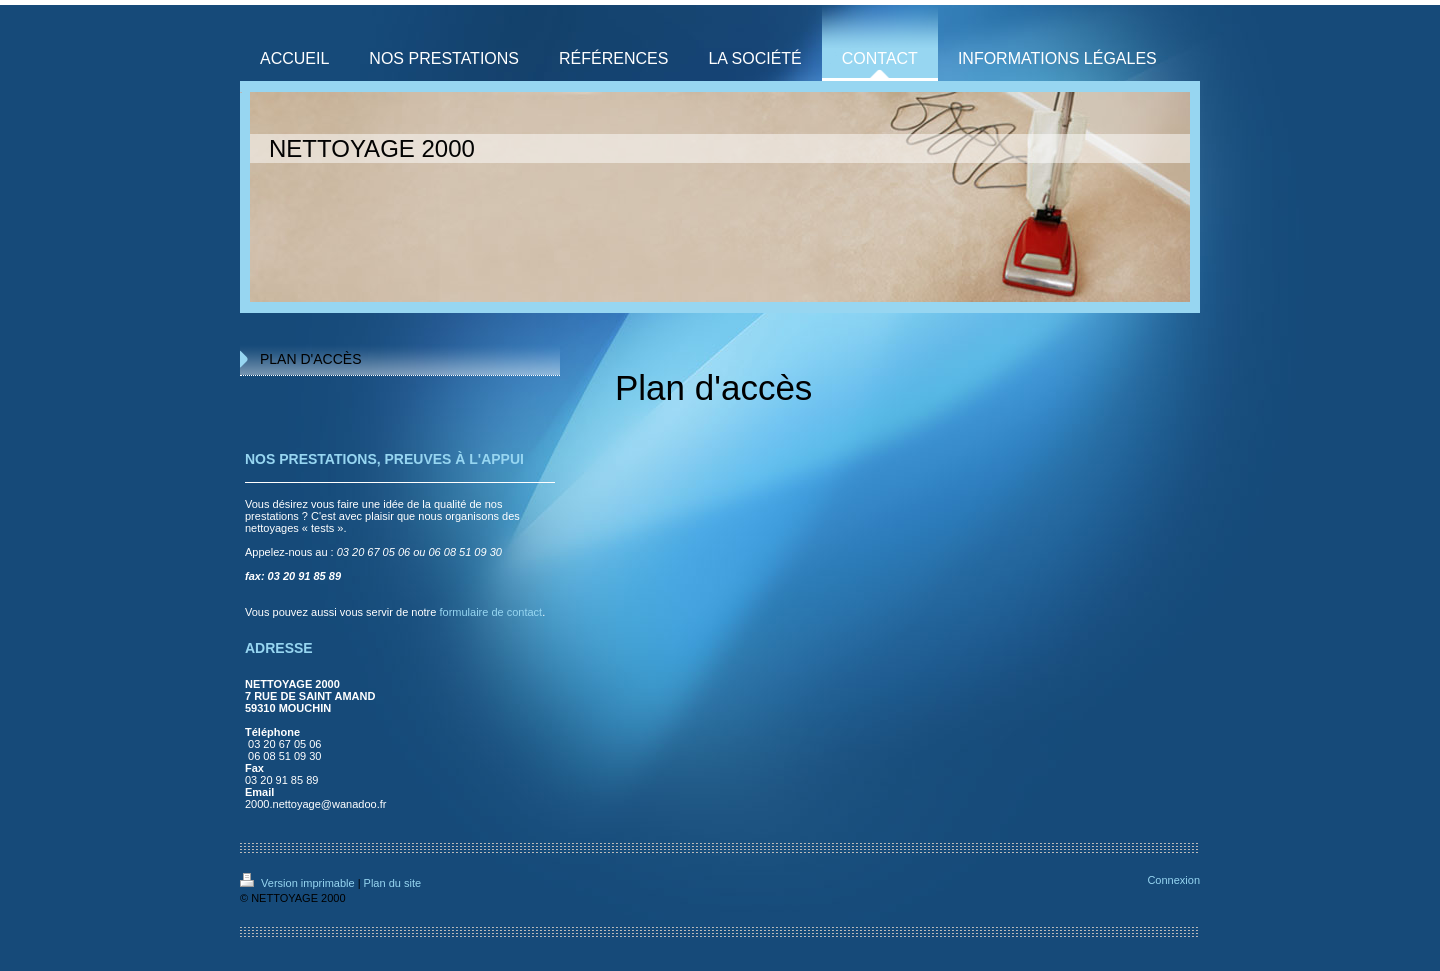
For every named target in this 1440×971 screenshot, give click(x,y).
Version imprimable (299, 883)
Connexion (1173, 880)
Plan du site (392, 883)
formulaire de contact (490, 612)
